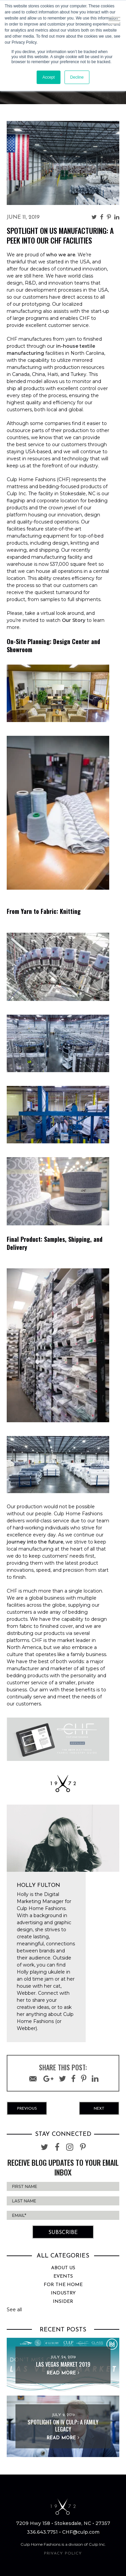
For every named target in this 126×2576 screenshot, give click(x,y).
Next (99, 2109)
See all (14, 2310)
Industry (63, 2293)
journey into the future (35, 1542)
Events (63, 2276)
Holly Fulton (38, 1885)
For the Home (63, 2284)
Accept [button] (48, 77)
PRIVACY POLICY (63, 2553)
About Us (63, 2268)
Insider (63, 2301)
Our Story (73, 620)
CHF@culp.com (80, 2532)
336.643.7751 (42, 2532)
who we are (60, 255)
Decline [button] (77, 77)
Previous (27, 2109)
